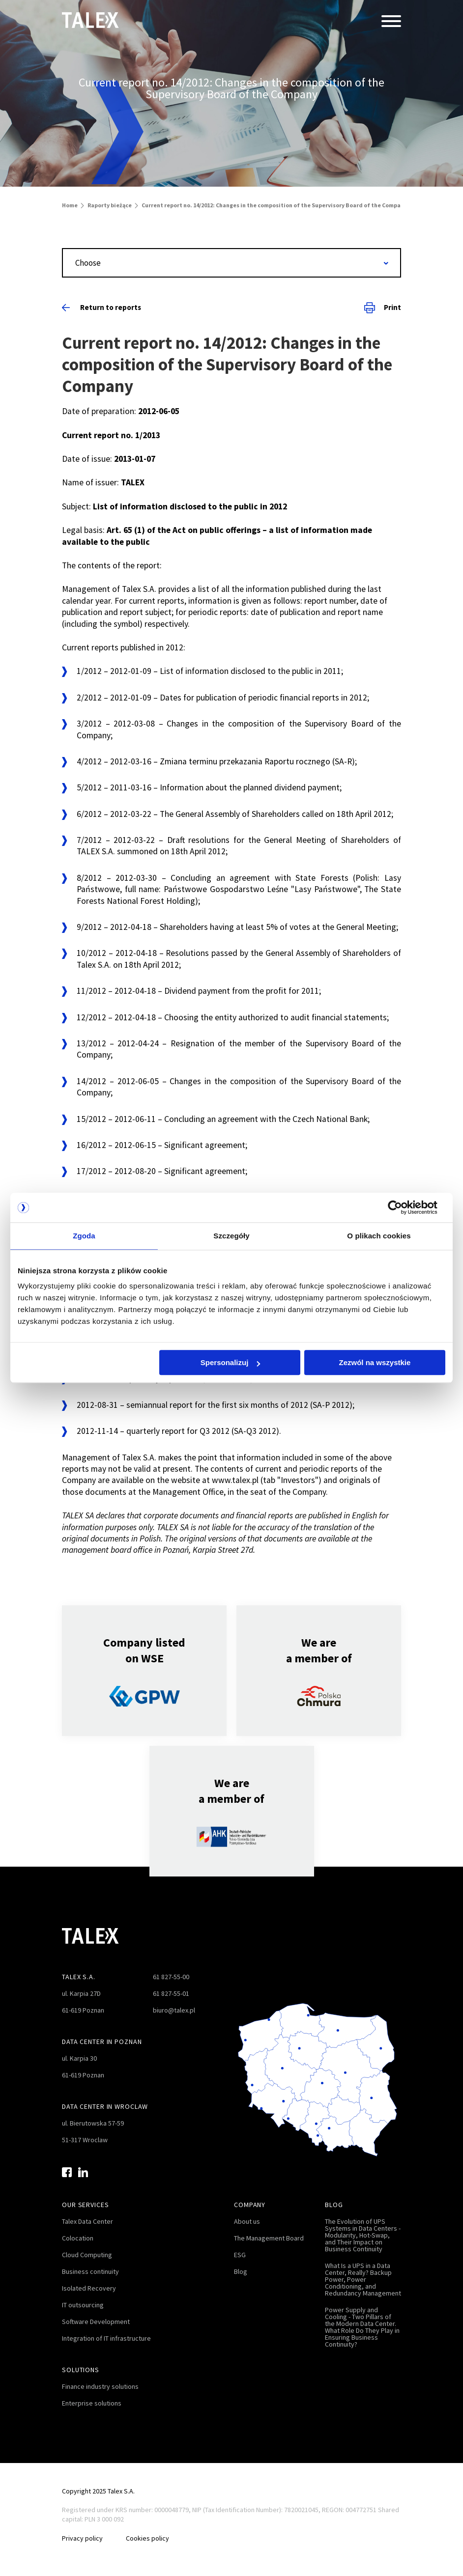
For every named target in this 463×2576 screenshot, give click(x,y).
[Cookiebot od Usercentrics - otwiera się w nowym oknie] (402, 1207)
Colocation (77, 2238)
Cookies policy (148, 2538)
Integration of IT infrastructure (106, 2338)
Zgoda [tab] (84, 1236)
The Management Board (269, 2238)
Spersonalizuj (230, 1363)
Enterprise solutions (91, 2403)
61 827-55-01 (171, 1993)
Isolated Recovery (89, 2288)
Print (382, 307)
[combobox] (231, 263)
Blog (240, 2271)
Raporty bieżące (109, 205)
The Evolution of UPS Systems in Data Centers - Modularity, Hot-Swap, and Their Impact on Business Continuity (363, 2235)
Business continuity (90, 2271)
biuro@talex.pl (174, 2010)
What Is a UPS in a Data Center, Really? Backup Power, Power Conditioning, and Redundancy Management (363, 2279)
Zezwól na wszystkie (375, 1363)
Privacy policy (82, 2538)
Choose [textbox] (88, 262)
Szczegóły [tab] (231, 1236)
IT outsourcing (83, 2304)
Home (70, 205)
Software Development (96, 2321)
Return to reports (101, 307)
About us (247, 2221)
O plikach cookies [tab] (378, 1236)
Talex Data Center (87, 2221)
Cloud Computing (87, 2254)
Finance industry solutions (100, 2386)
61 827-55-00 (171, 1976)
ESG (240, 2254)
